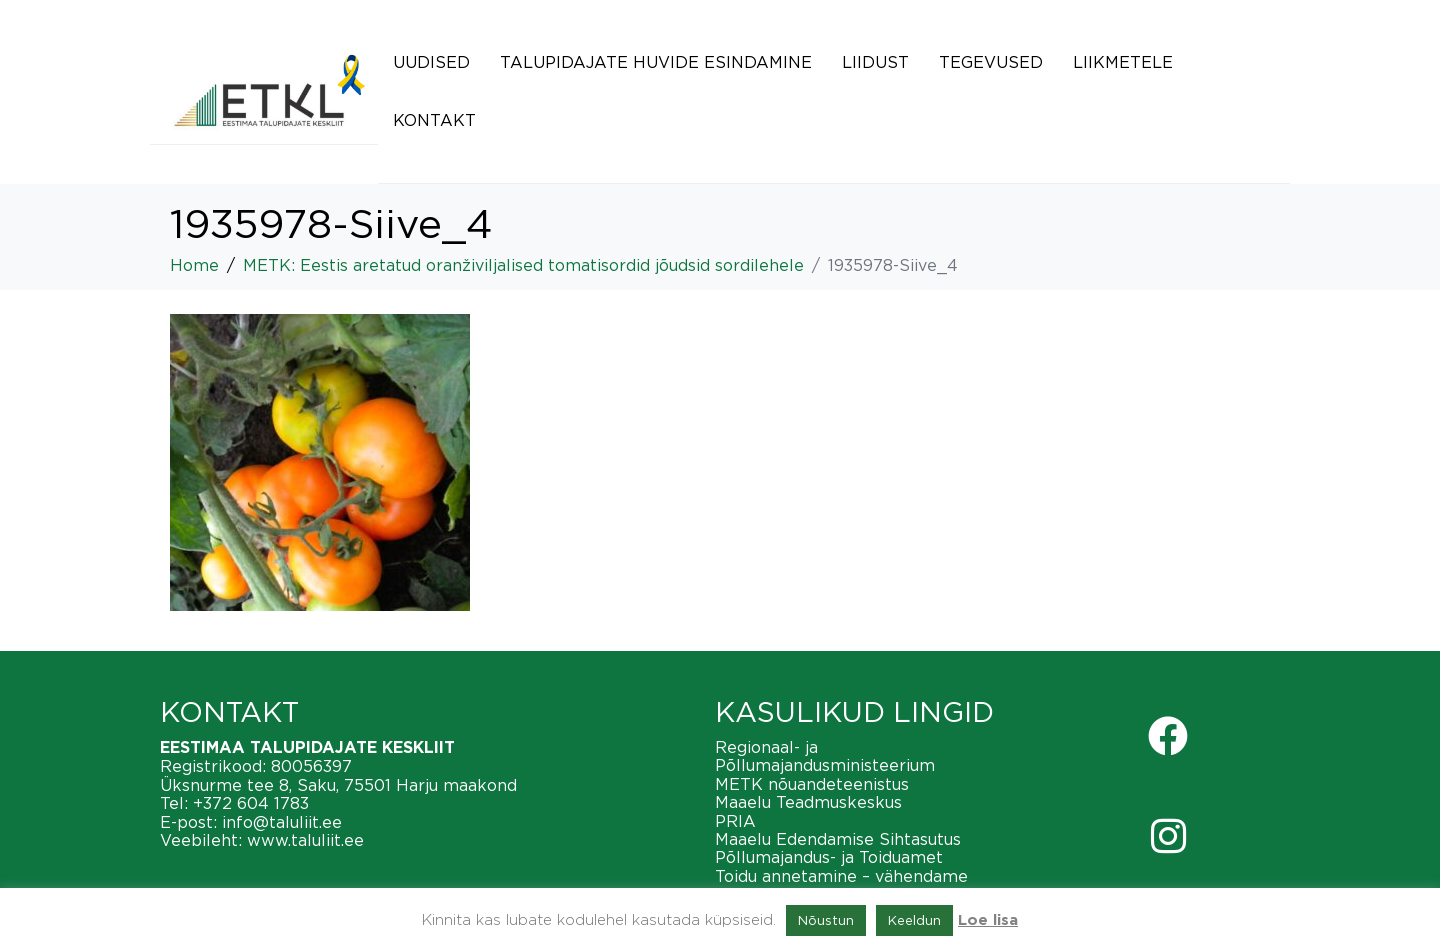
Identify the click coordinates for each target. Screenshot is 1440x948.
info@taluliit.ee (282, 822)
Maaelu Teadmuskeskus (808, 802)
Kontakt (434, 120)
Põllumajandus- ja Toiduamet (829, 857)
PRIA (735, 821)
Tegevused (991, 62)
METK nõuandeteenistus (812, 784)
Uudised (431, 62)
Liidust (875, 62)
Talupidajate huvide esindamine (656, 62)
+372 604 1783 (251, 803)
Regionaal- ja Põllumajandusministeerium (825, 756)
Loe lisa (988, 920)
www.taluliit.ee (305, 840)
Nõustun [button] (826, 920)
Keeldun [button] (914, 920)
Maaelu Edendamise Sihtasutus (838, 839)
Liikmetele (1123, 62)
